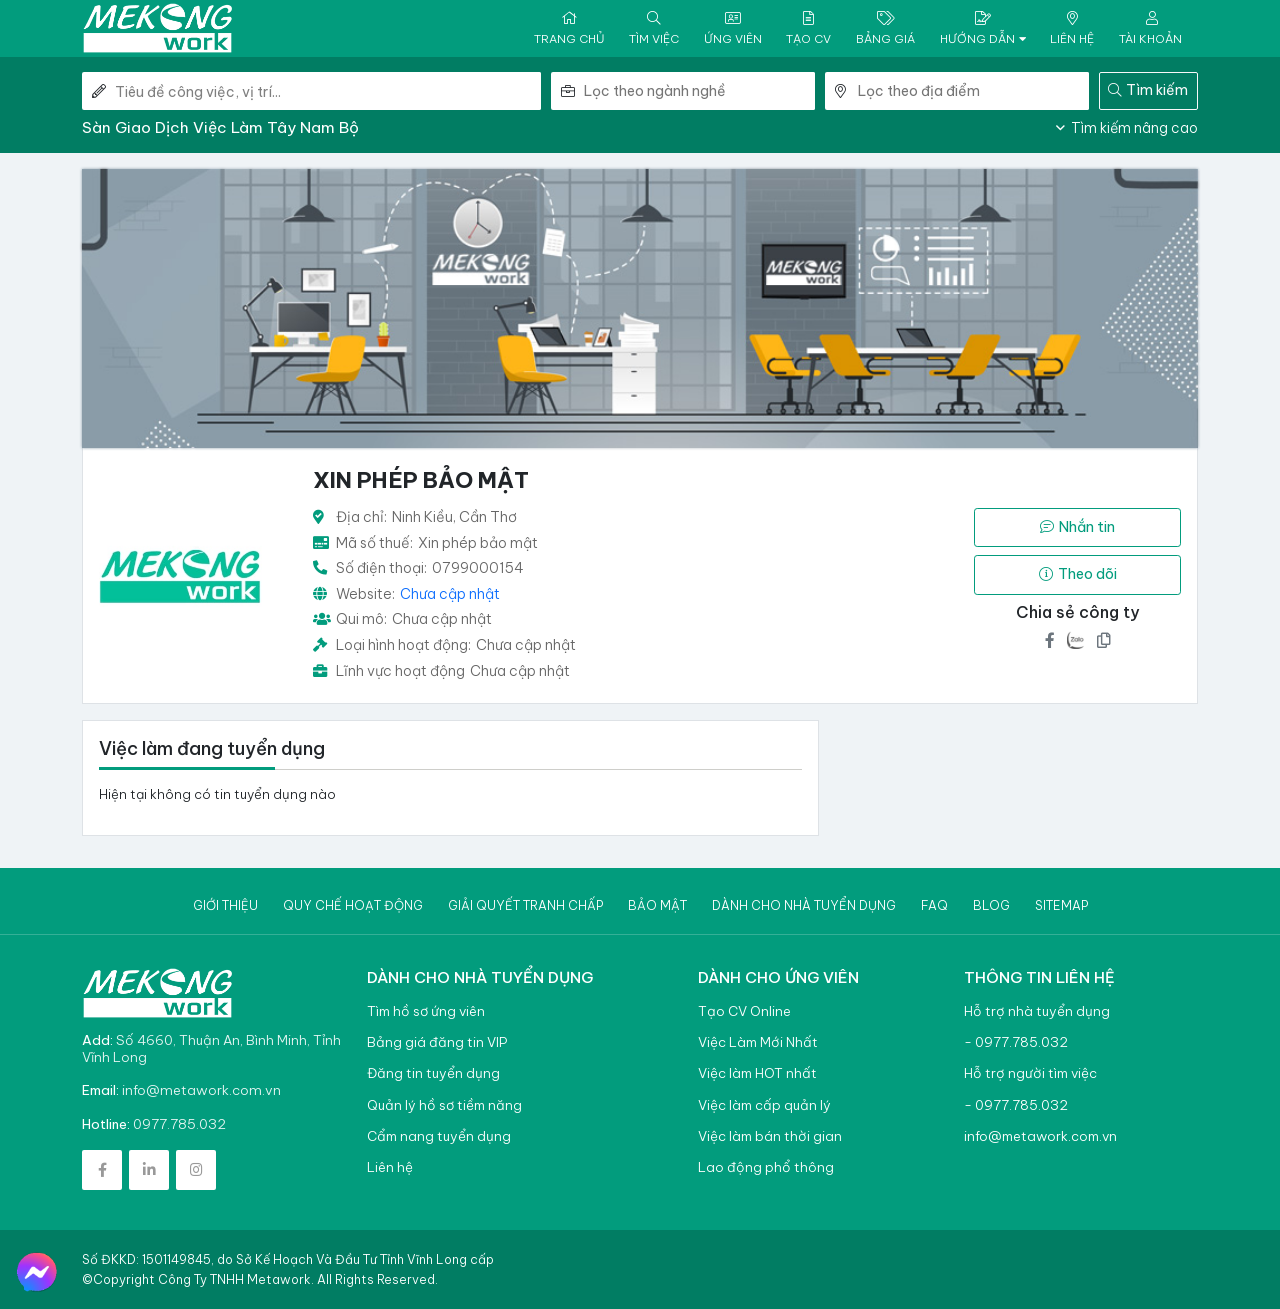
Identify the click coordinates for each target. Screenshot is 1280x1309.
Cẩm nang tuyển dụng (439, 1136)
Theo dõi (1078, 574)
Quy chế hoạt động (353, 905)
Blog (991, 905)
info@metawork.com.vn (201, 1090)
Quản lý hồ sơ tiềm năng (444, 1105)
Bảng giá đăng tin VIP (437, 1042)
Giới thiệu (225, 905)
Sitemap (1061, 905)
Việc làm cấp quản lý (764, 1105)
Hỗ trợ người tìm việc (1030, 1073)
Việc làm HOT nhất (757, 1073)
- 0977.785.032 (1016, 1042)
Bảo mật (657, 905)
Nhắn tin (1077, 527)
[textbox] (699, 91)
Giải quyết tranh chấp (525, 905)
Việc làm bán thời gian (770, 1136)
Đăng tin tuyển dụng (433, 1073)
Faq (934, 905)
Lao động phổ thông (766, 1167)
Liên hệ (390, 1167)
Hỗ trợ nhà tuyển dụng (1037, 1011)
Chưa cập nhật (450, 594)
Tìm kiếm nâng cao (1127, 128)
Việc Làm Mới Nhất (758, 1042)
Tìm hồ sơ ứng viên (426, 1011)
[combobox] (699, 91)
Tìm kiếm (1148, 90)
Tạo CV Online (744, 1011)
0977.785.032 (179, 1124)
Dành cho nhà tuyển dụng (804, 905)
